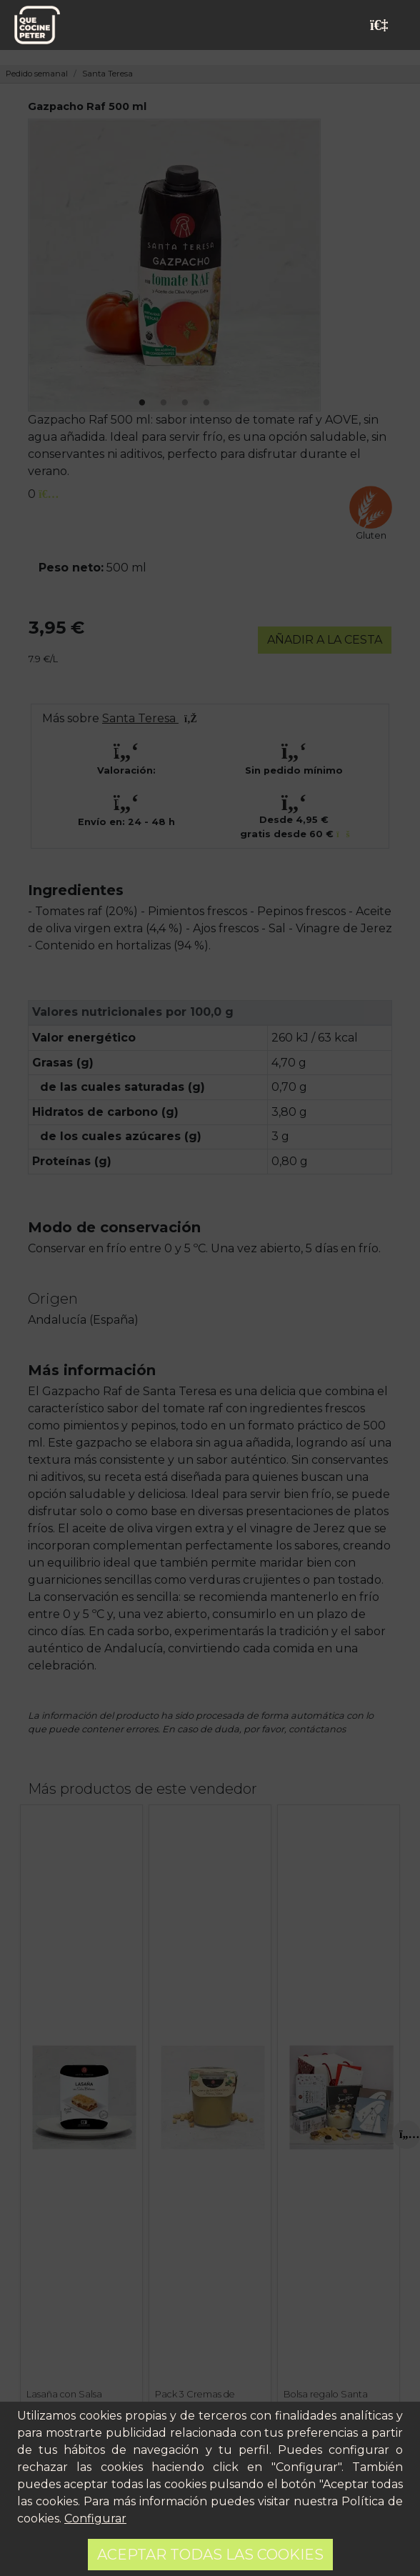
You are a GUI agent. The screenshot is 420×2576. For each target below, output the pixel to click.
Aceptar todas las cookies (210, 2554)
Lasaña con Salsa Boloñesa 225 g (64, 2399)
